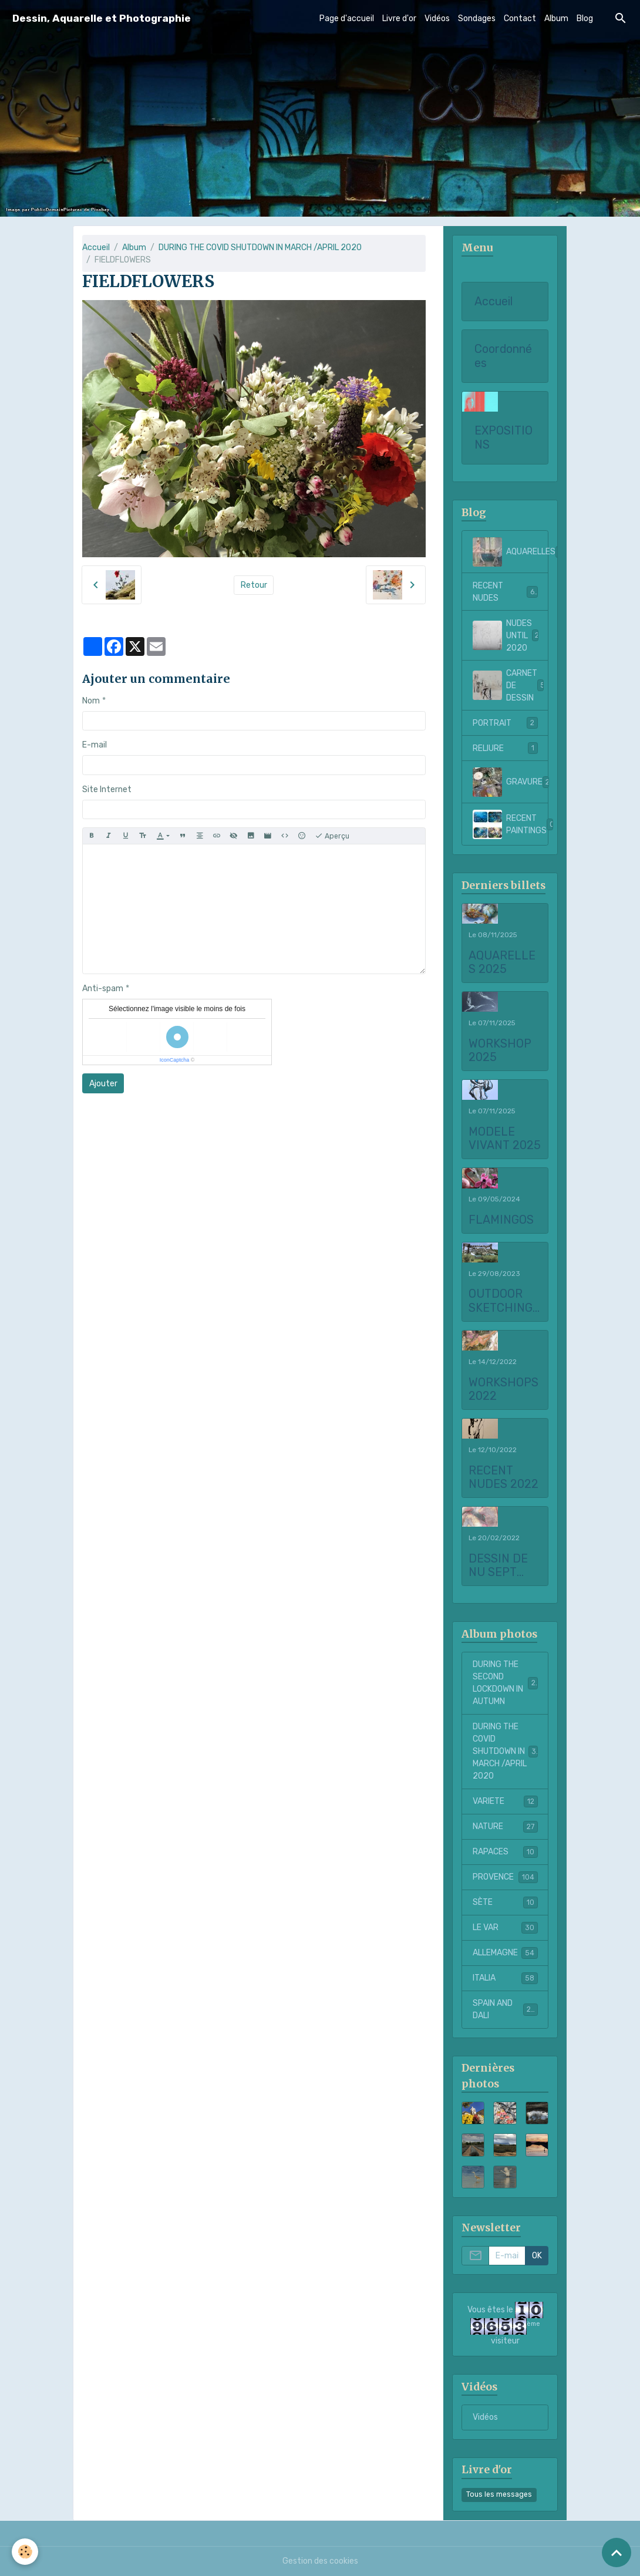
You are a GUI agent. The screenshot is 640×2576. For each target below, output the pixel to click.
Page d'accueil (346, 18)
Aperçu (332, 836)
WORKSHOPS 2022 (503, 1389)
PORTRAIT (505, 723)
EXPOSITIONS (503, 438)
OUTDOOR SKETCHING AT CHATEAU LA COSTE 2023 (504, 1301)
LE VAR (505, 1928)
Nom (91, 701)
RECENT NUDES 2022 (503, 1477)
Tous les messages (499, 2494)
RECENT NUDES (505, 592)
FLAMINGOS (501, 1220)
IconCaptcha (175, 1060)
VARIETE (505, 1801)
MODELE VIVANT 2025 (505, 1139)
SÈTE (505, 1902)
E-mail (94, 745)
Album (556, 18)
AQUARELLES (511, 552)
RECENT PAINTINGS (511, 824)
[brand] (101, 18)
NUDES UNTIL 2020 (508, 635)
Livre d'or (399, 18)
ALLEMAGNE (505, 1953)
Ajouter (103, 1084)
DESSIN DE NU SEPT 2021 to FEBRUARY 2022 (498, 1566)
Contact (520, 18)
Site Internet (107, 789)
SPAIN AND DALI (505, 2009)
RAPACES (505, 1852)
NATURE (505, 1827)
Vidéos (437, 18)
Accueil (96, 247)
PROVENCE (505, 1877)
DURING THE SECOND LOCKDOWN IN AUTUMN (506, 1682)
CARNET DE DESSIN (509, 685)
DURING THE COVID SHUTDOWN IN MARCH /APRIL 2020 (260, 247)
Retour (254, 585)
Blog (585, 18)
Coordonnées (503, 356)
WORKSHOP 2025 (500, 1051)
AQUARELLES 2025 (502, 962)
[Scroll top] (616, 2552)
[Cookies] (25, 2551)
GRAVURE (511, 782)
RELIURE (505, 748)
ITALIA (505, 1978)
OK (537, 2256)
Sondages (477, 18)
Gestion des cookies (320, 2561)
